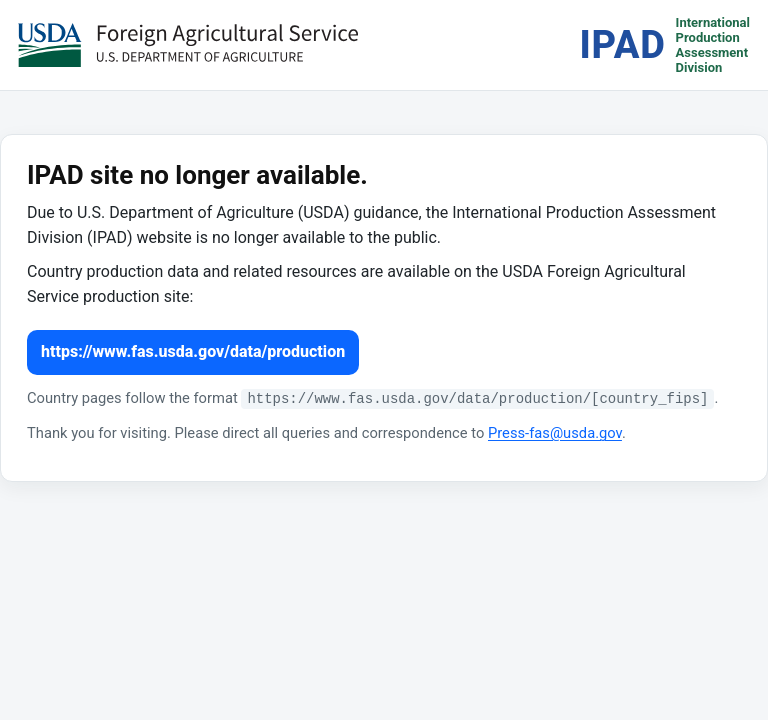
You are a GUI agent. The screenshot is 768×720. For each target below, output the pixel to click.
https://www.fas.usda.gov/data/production (193, 351)
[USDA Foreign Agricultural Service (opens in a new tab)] (188, 45)
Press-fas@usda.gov (555, 433)
